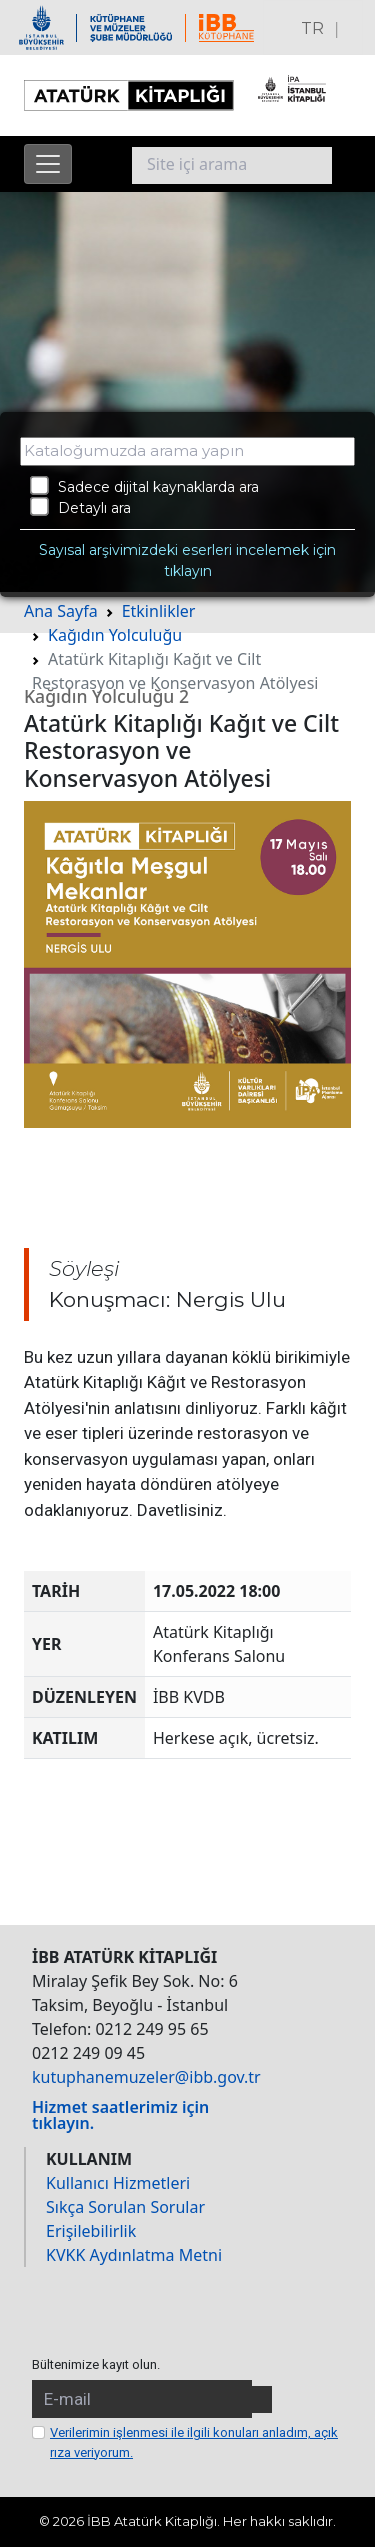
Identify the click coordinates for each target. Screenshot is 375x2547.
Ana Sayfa (61, 611)
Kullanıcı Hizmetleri (118, 2183)
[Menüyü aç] (48, 164)
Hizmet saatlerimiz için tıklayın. (120, 2115)
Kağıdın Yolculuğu (115, 635)
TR (312, 28)
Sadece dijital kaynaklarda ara (144, 486)
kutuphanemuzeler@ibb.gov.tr (146, 2077)
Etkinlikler (159, 611)
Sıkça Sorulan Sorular (125, 2207)
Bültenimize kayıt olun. (96, 2364)
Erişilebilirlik (91, 2231)
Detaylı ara (80, 507)
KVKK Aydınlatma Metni (134, 2255)
